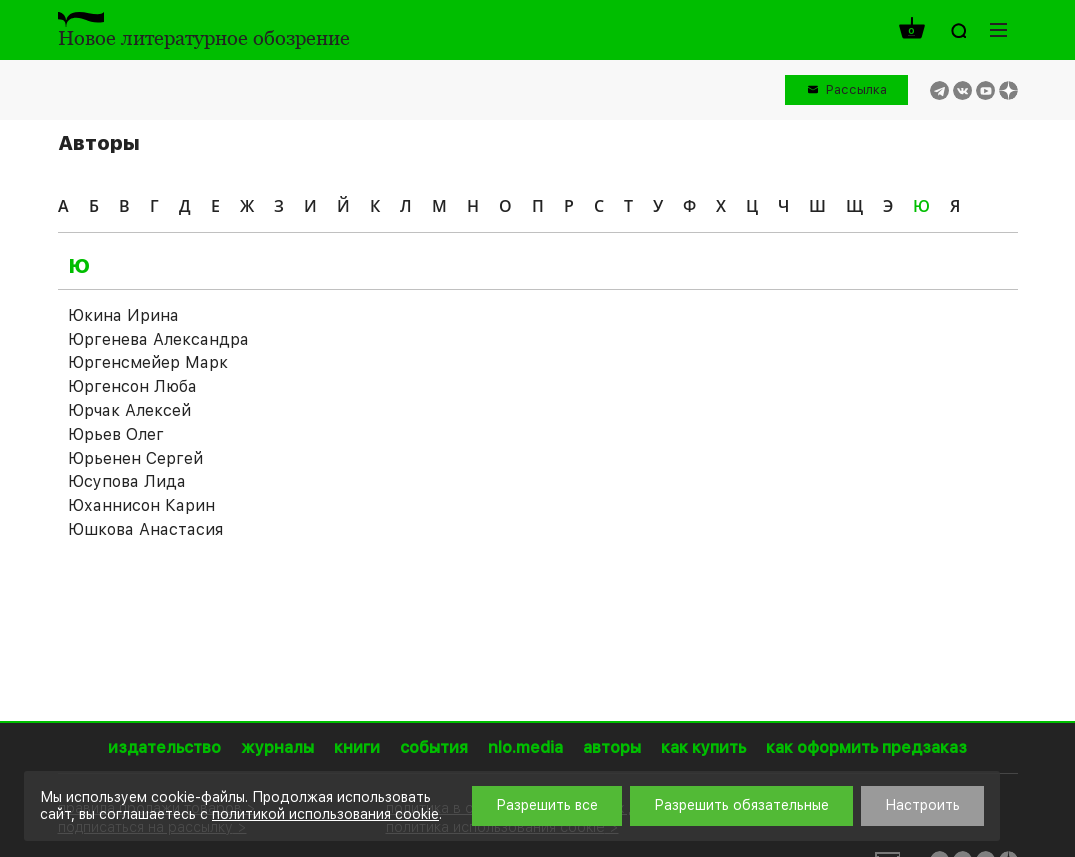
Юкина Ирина (123, 315)
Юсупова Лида (127, 481)
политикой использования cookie (325, 814)
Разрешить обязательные (741, 805)
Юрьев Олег (116, 434)
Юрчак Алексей (129, 410)
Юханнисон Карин (141, 505)
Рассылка (856, 89)
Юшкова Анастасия (145, 529)
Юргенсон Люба (132, 386)
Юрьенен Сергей (135, 458)
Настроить (922, 805)
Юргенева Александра (158, 339)
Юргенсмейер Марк (148, 362)
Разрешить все (547, 805)
